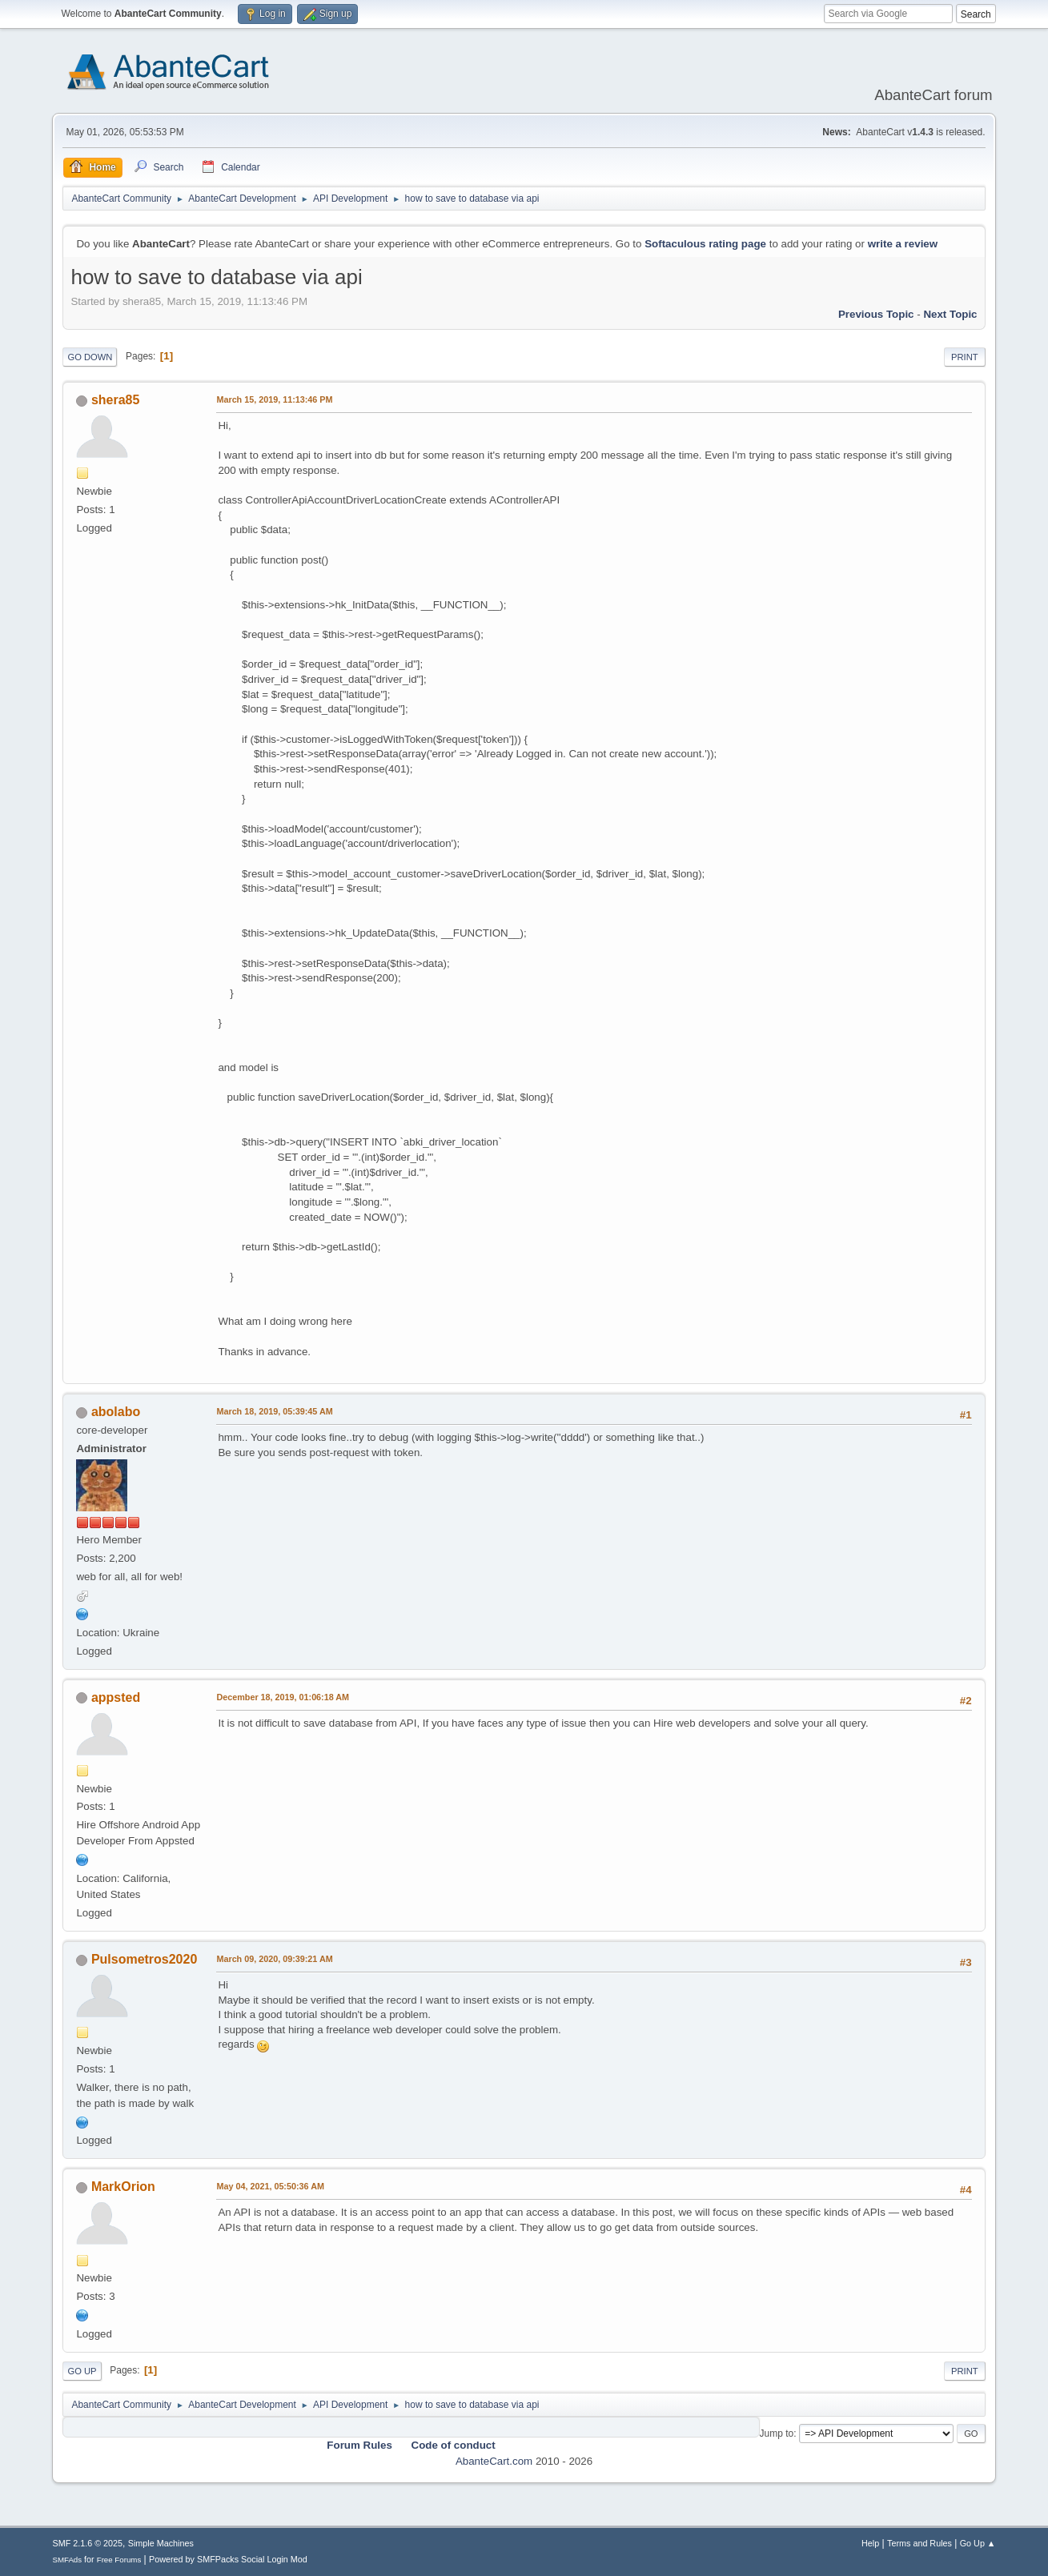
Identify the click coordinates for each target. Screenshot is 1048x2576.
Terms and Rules (919, 2543)
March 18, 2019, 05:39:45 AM (274, 1411)
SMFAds (67, 2559)
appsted (115, 1697)
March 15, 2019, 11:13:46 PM (274, 399)
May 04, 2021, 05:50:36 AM (269, 2186)
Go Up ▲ (978, 2543)
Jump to (777, 2433)
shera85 (115, 400)
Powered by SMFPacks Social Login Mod (228, 2559)
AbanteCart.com (494, 2461)
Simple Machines (161, 2543)
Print (964, 357)
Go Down (89, 357)
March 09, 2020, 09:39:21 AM (274, 1959)
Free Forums (119, 2559)
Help (870, 2543)
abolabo (115, 1411)
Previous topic (876, 314)
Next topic (950, 314)
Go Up (81, 2371)
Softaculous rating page (705, 244)
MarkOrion (123, 2186)
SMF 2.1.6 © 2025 (87, 2543)
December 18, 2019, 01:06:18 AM (282, 1697)
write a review (903, 244)
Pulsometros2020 (144, 1959)
